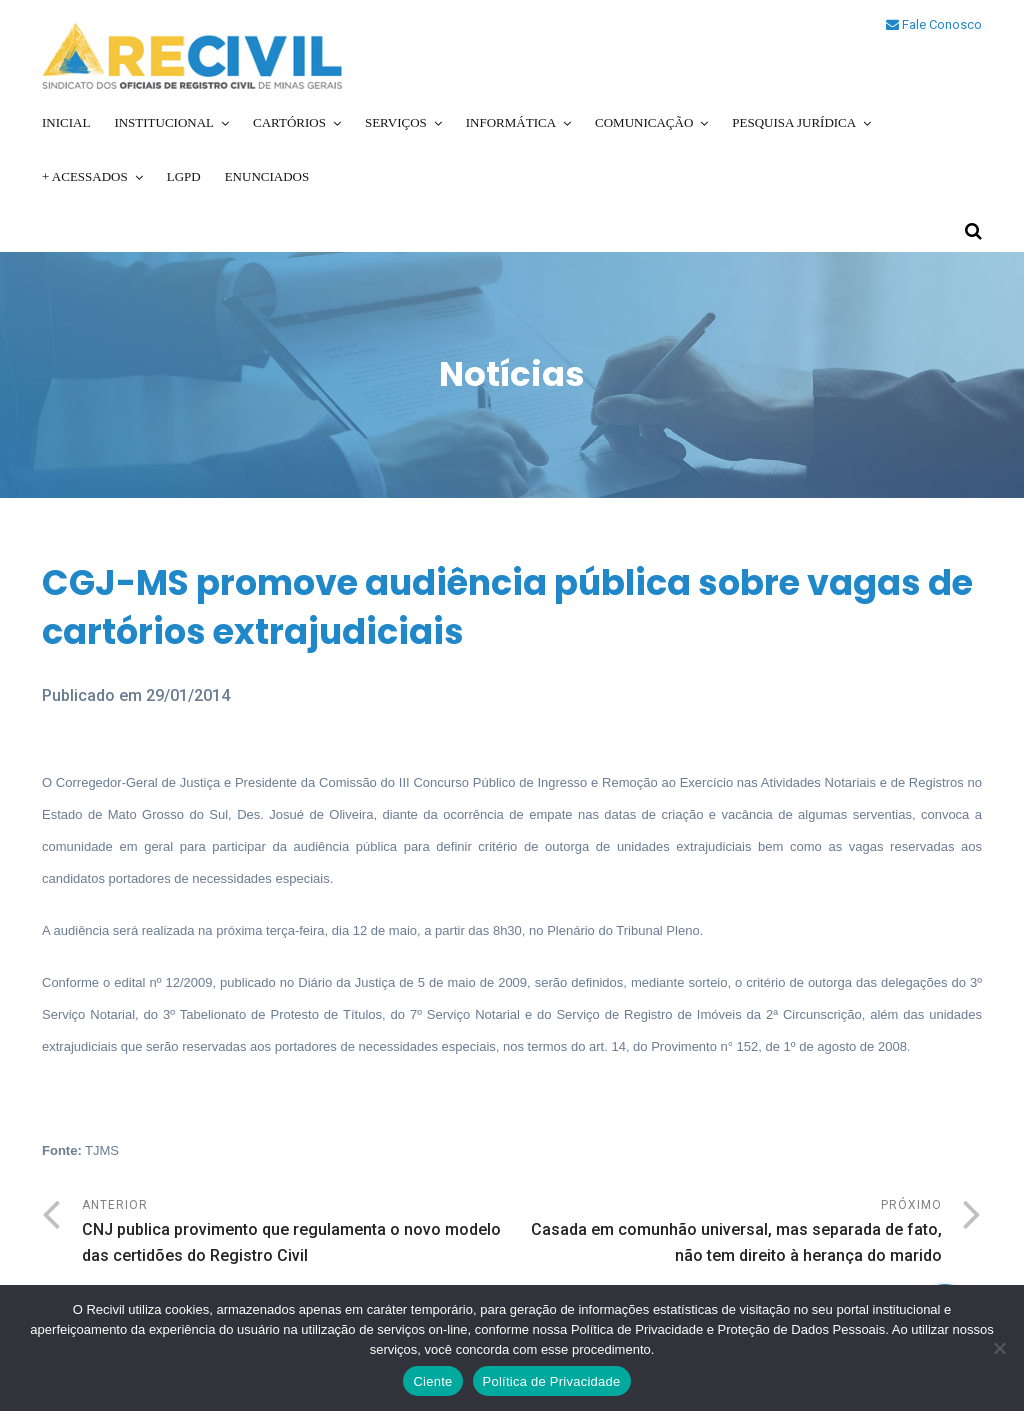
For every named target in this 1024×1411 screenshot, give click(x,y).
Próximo (727, 1233)
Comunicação (644, 122)
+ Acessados (85, 176)
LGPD (184, 176)
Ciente (432, 1381)
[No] (999, 1348)
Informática (511, 122)
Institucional (164, 122)
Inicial (66, 122)
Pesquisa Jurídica (794, 122)
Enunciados (267, 176)
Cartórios (289, 122)
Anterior (297, 1233)
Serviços (396, 122)
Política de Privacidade (552, 1381)
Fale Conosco (934, 24)
